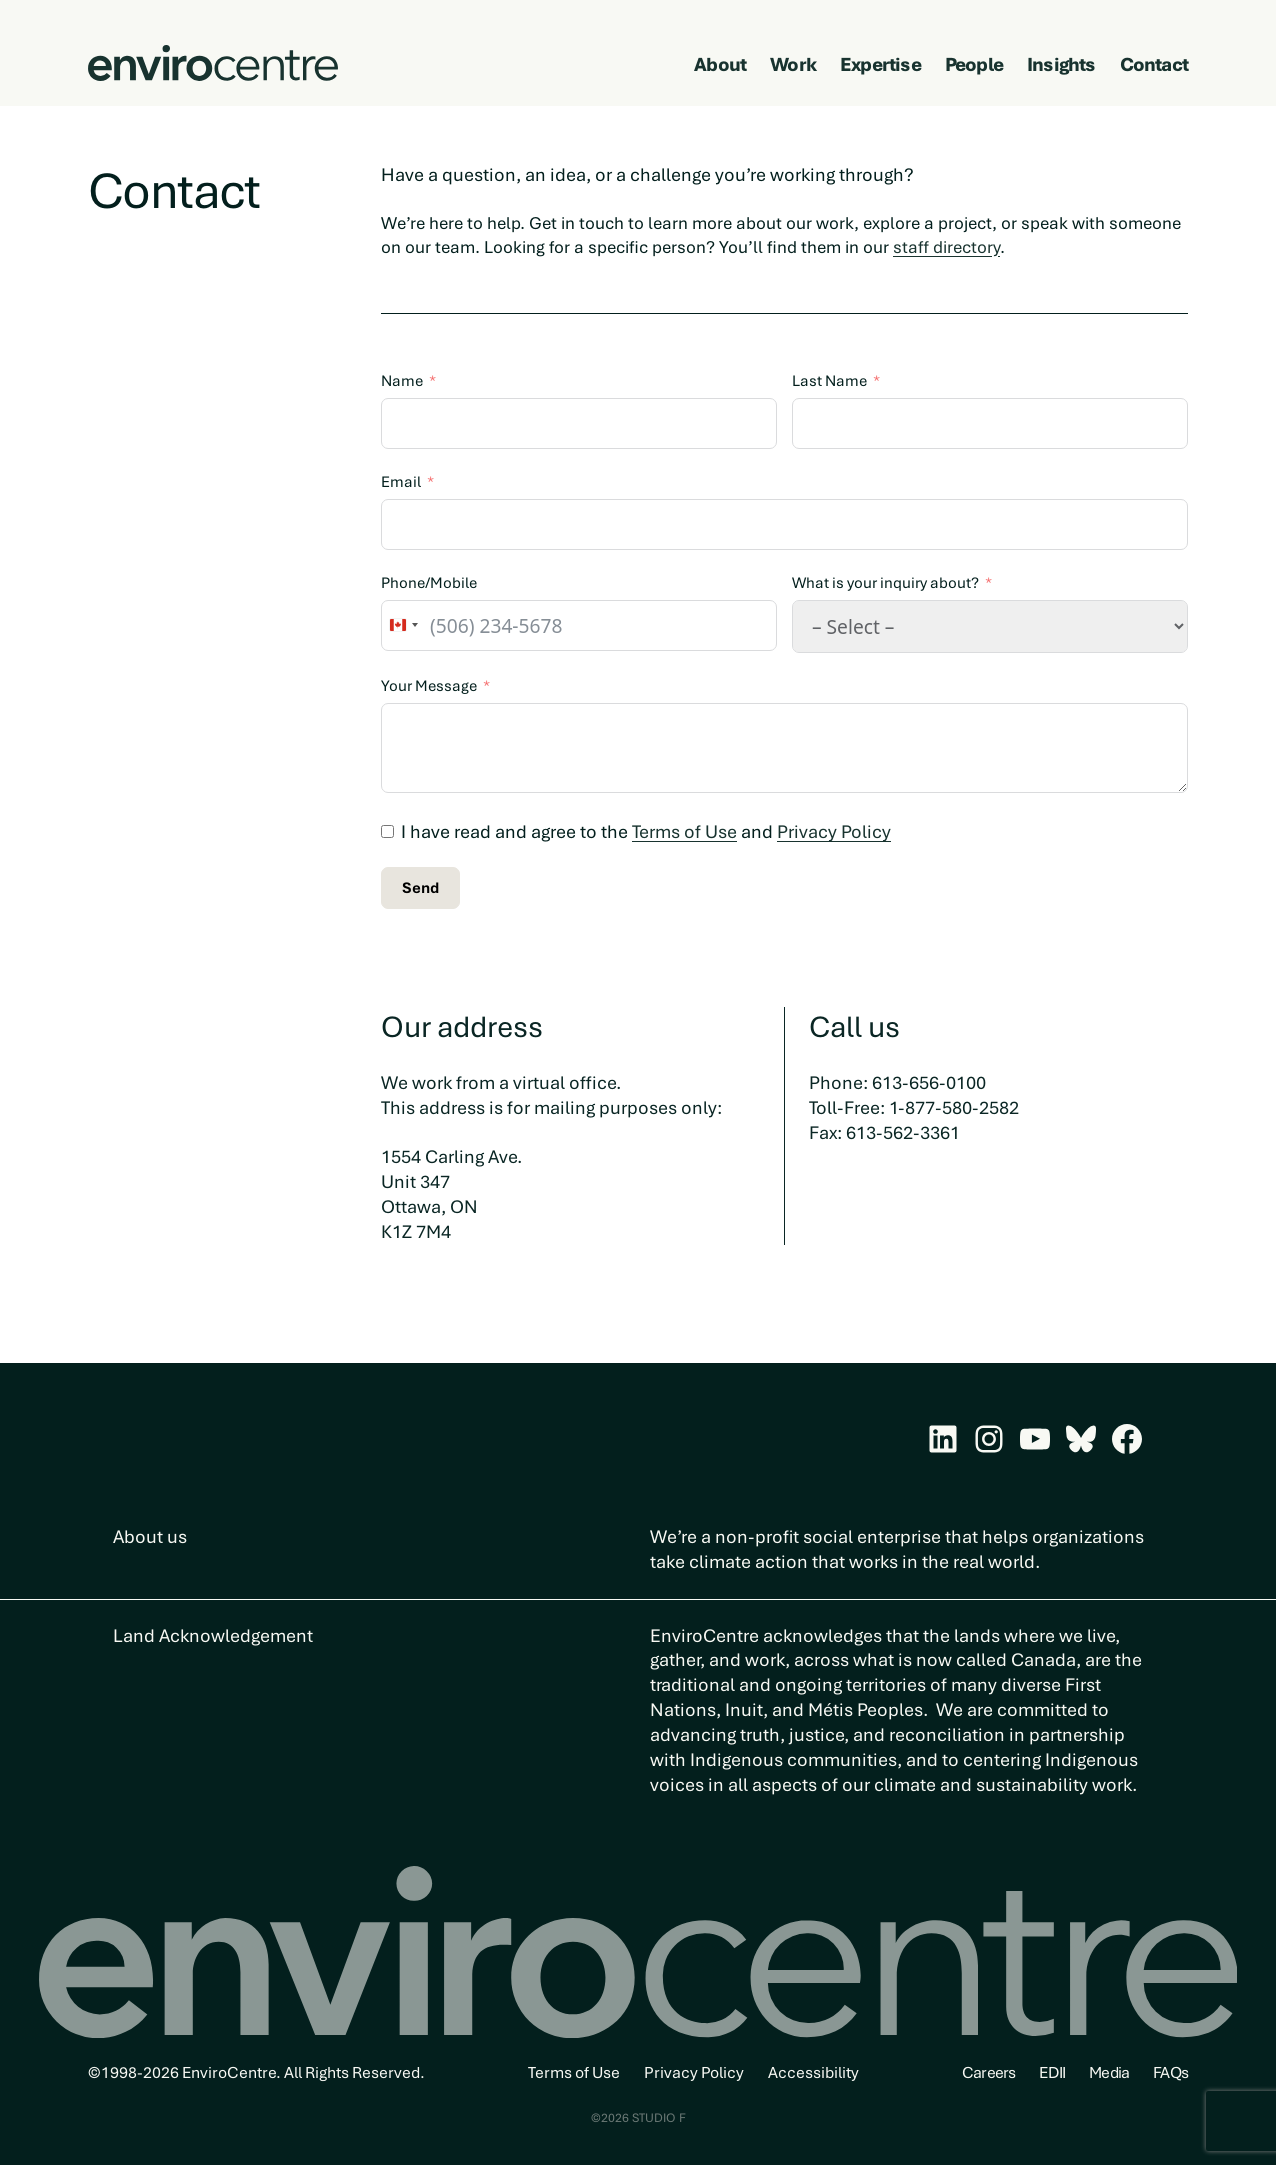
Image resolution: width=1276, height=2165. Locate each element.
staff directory (946, 247)
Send (420, 888)
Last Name (829, 381)
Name (402, 381)
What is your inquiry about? (885, 583)
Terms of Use (684, 831)
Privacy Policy (834, 831)
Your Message (429, 686)
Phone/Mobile (429, 583)
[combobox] (403, 625)
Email (401, 482)
